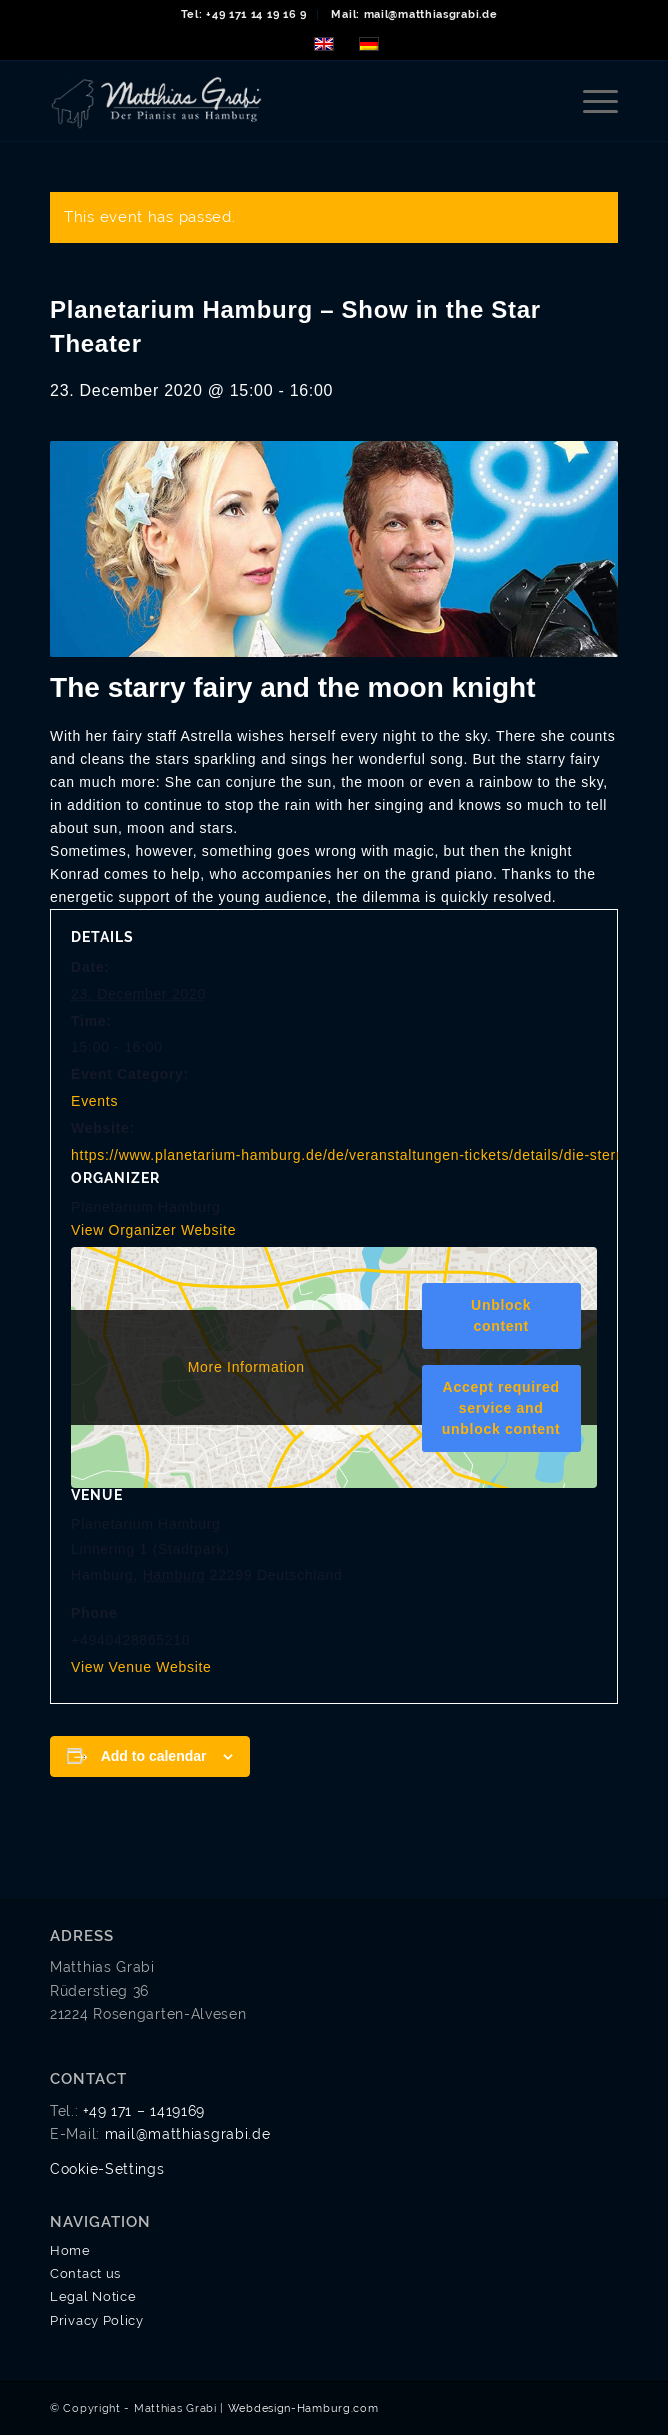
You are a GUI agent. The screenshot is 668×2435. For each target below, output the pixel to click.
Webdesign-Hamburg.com (303, 2408)
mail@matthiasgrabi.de (188, 2134)
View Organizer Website (153, 1230)
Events (94, 1101)
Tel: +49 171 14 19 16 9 (244, 14)
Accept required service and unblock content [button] (501, 1408)
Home (70, 2250)
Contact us (85, 2273)
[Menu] (590, 101)
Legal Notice (93, 2296)
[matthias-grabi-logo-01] (277, 101)
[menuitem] (244, 15)
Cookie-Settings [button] (107, 2169)
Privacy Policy (97, 2320)
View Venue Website (141, 1667)
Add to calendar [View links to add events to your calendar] (154, 1756)
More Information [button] (246, 1366)
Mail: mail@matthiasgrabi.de (414, 14)
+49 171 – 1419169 (144, 2111)
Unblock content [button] (501, 1315)
